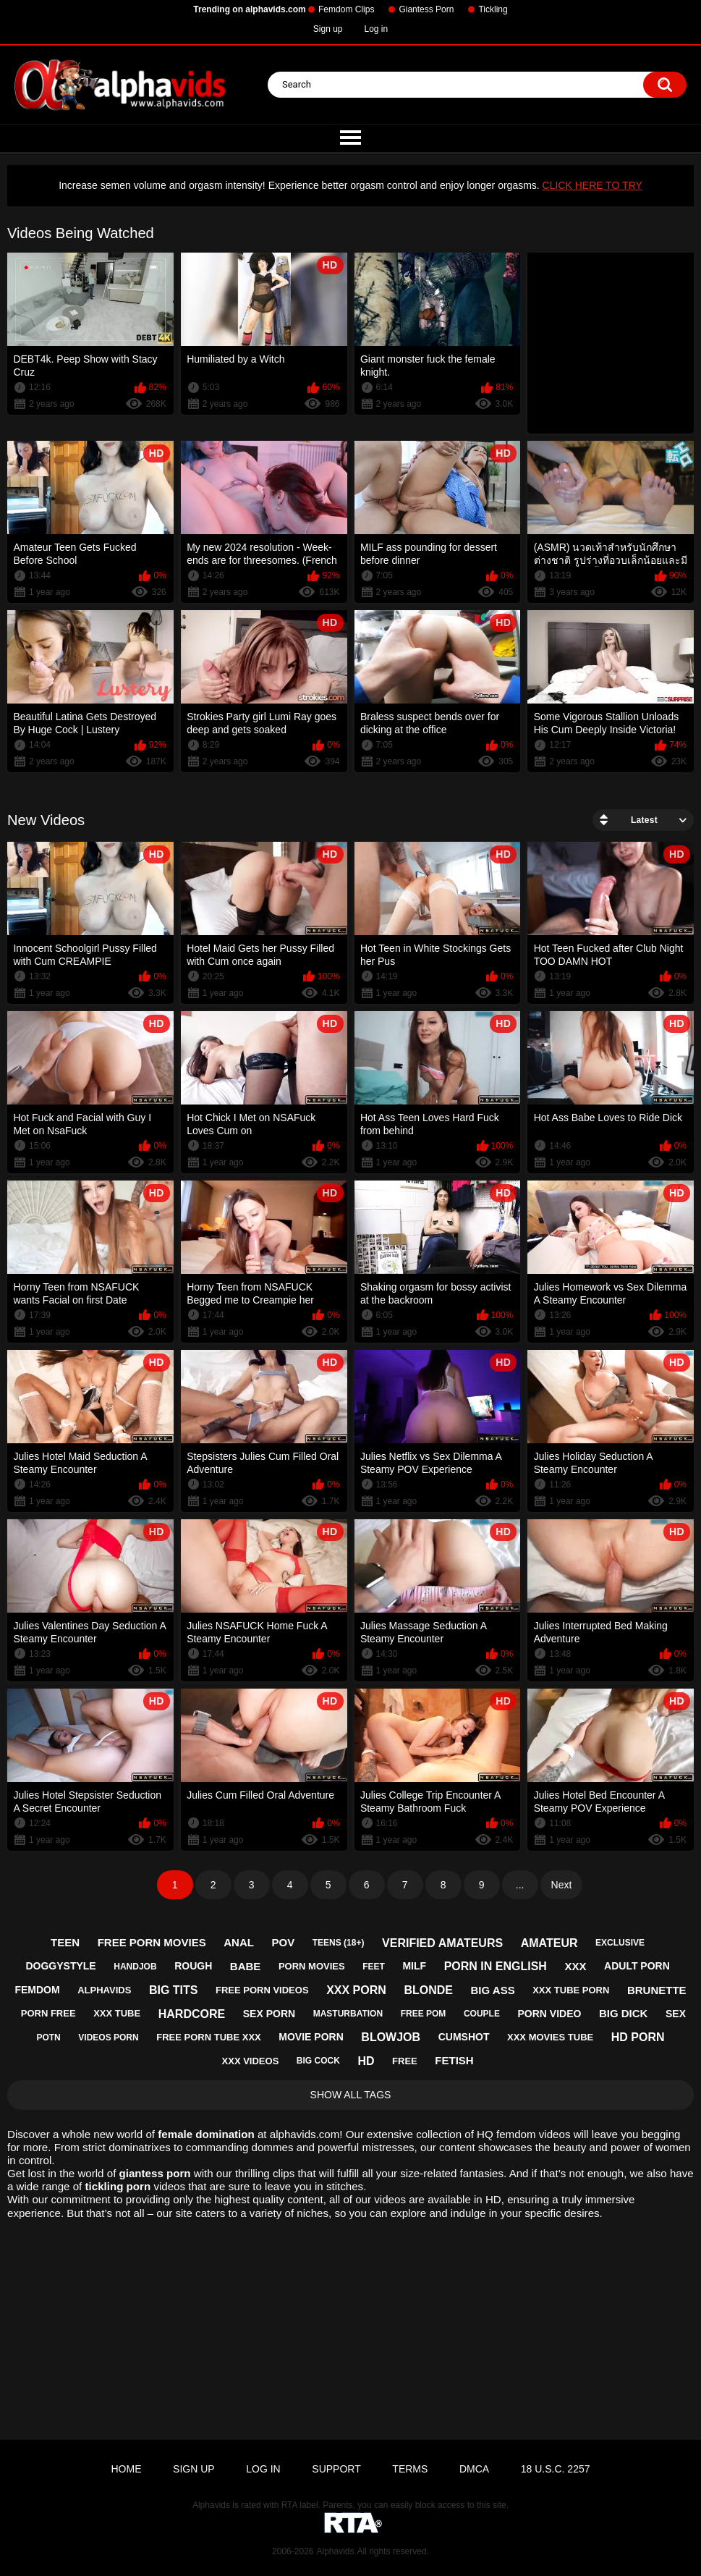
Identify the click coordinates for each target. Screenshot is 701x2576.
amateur (549, 1943)
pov (283, 1942)
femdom (36, 1990)
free (404, 2061)
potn (48, 2037)
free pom (423, 2014)
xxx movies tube (550, 2037)
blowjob (390, 2037)
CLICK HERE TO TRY (592, 185)
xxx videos (250, 2061)
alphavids (104, 1990)
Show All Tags (350, 2094)
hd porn (638, 2037)
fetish (454, 2060)
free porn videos (262, 1990)
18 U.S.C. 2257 (555, 2469)
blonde (428, 1990)
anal (239, 1942)
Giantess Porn (426, 9)
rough (193, 1966)
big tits (173, 1990)
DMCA (474, 2469)
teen (65, 1942)
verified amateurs (442, 1943)
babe (245, 1966)
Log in (376, 29)
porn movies (312, 1966)
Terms (410, 2469)
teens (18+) (339, 1943)
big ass (493, 1990)
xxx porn (356, 1990)
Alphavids (335, 2551)
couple (482, 2014)
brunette (657, 1990)
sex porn (269, 2013)
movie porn (311, 2037)
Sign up (328, 29)
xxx (575, 1966)
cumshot (464, 2037)
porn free (48, 2013)
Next (561, 1885)
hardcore (191, 2014)
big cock (318, 2061)
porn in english (495, 1966)
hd (365, 2061)
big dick (623, 2013)
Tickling (492, 9)
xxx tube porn (570, 1990)
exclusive (620, 1943)
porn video (549, 2013)
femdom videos (533, 2134)
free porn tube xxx (208, 2037)
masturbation (348, 2014)
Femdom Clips (346, 9)
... (520, 1885)
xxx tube (116, 2013)
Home (126, 2469)
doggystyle (60, 1966)
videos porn (108, 2037)
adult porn (637, 1966)
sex (676, 2013)
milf (414, 1966)
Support (336, 2469)
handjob (135, 1966)
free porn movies (152, 1942)
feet (373, 1966)
